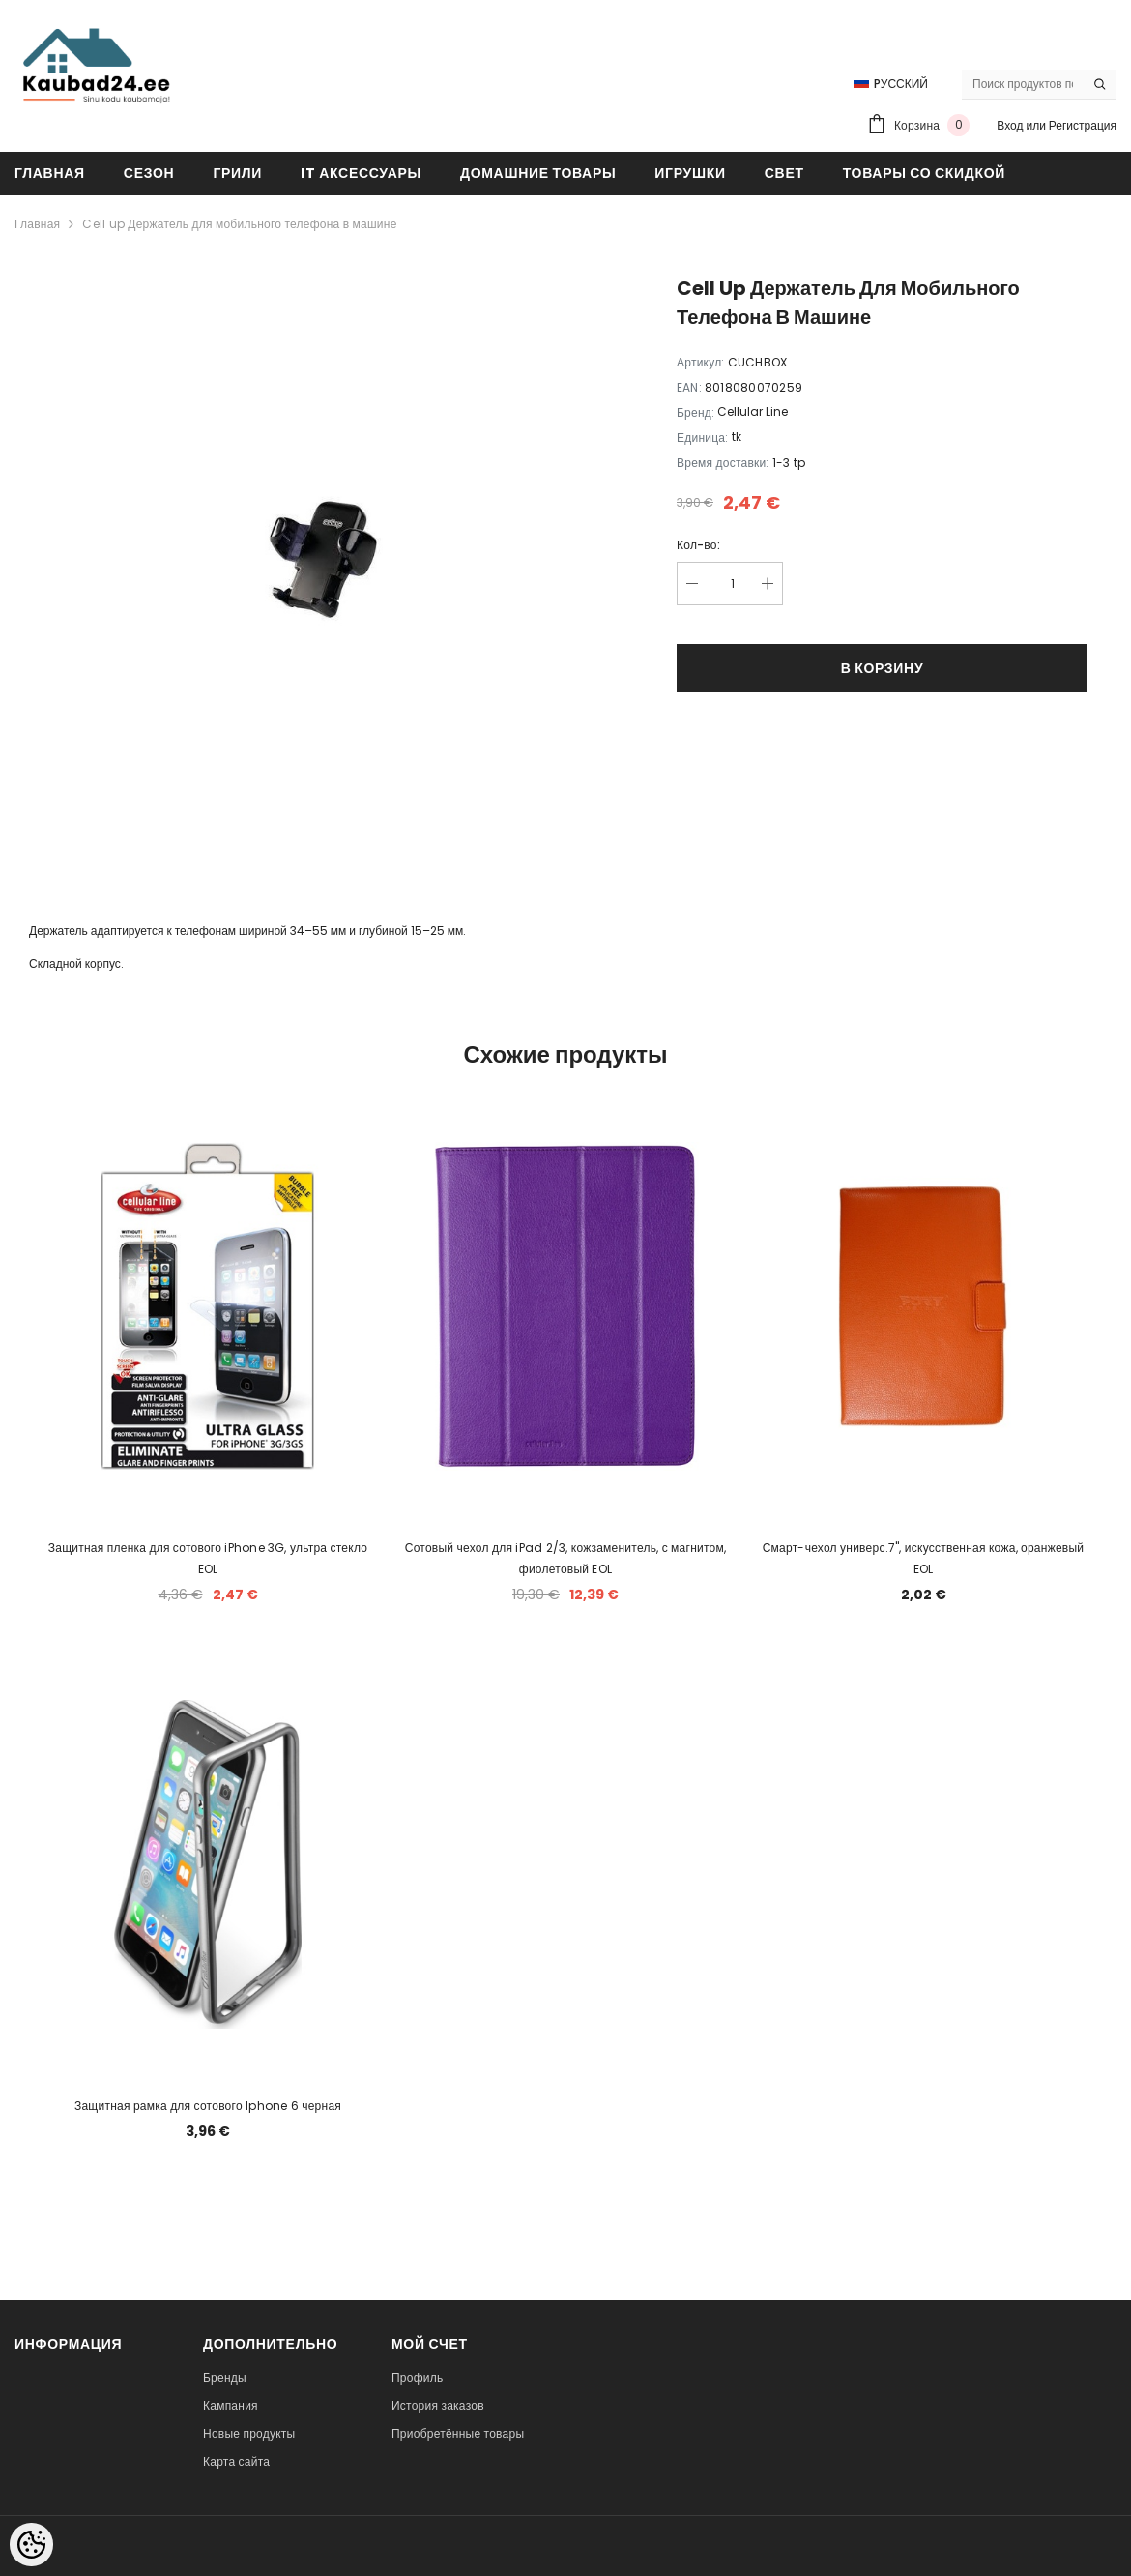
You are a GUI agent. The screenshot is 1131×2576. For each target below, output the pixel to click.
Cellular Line (752, 411)
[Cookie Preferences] (31, 2544)
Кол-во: (698, 545)
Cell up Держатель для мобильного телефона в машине (239, 224)
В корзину (882, 668)
